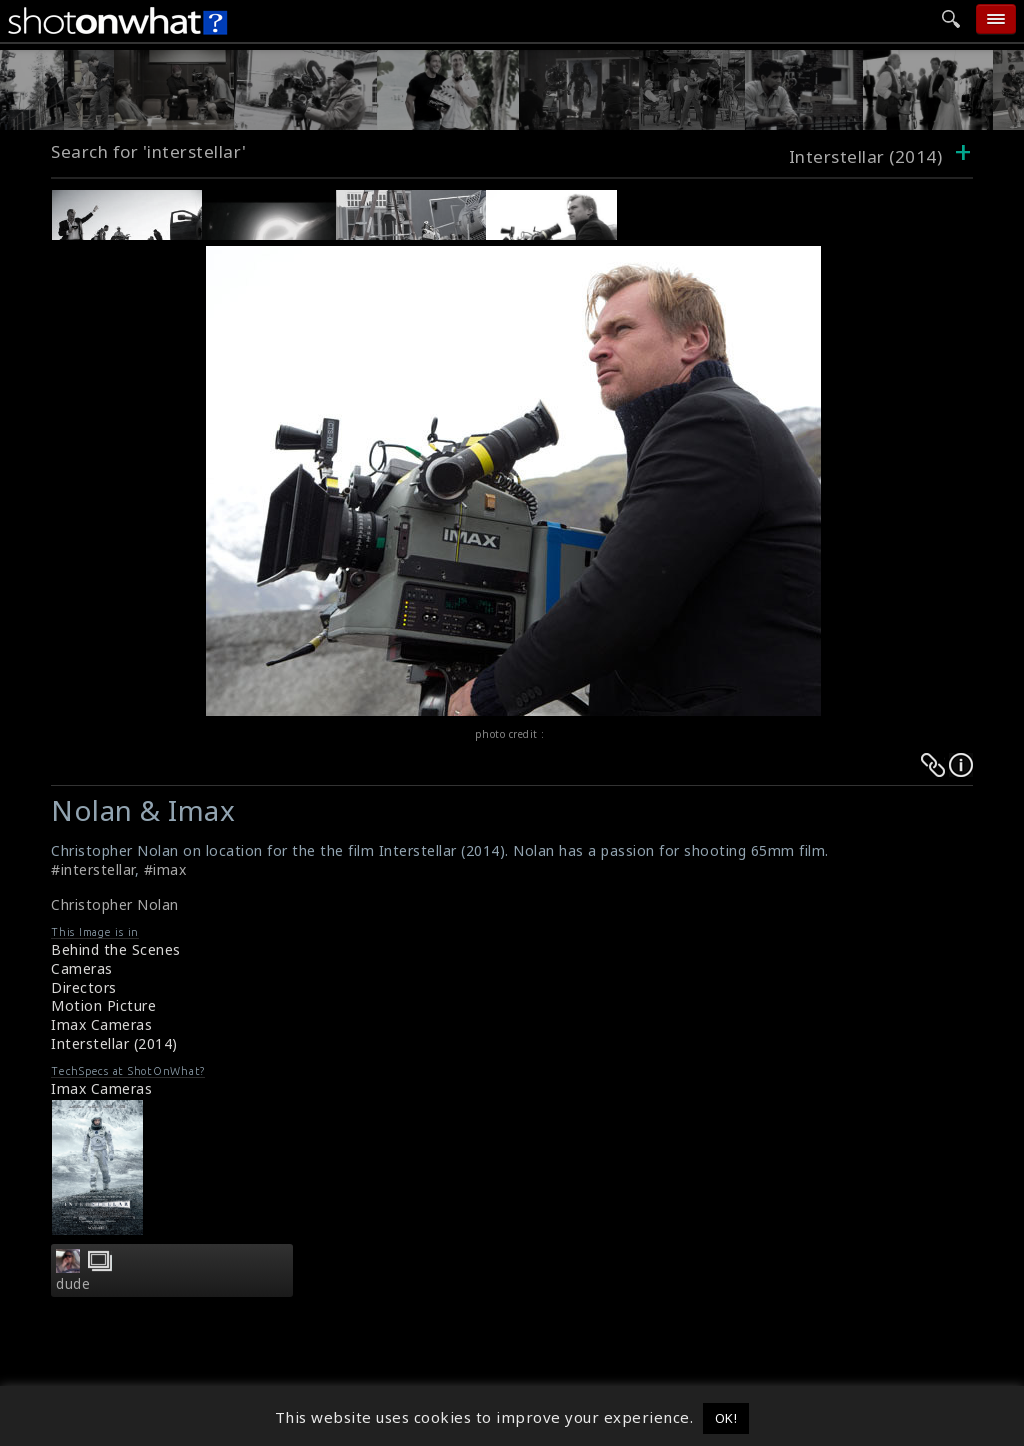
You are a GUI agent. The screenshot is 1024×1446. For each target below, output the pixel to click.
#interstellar (93, 869)
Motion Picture (103, 1005)
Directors (84, 987)
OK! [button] (726, 1418)
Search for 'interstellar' (149, 151)
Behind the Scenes (116, 949)
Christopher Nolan (115, 904)
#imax (165, 869)
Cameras (82, 968)
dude (73, 1284)
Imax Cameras (101, 1024)
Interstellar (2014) (114, 1043)
